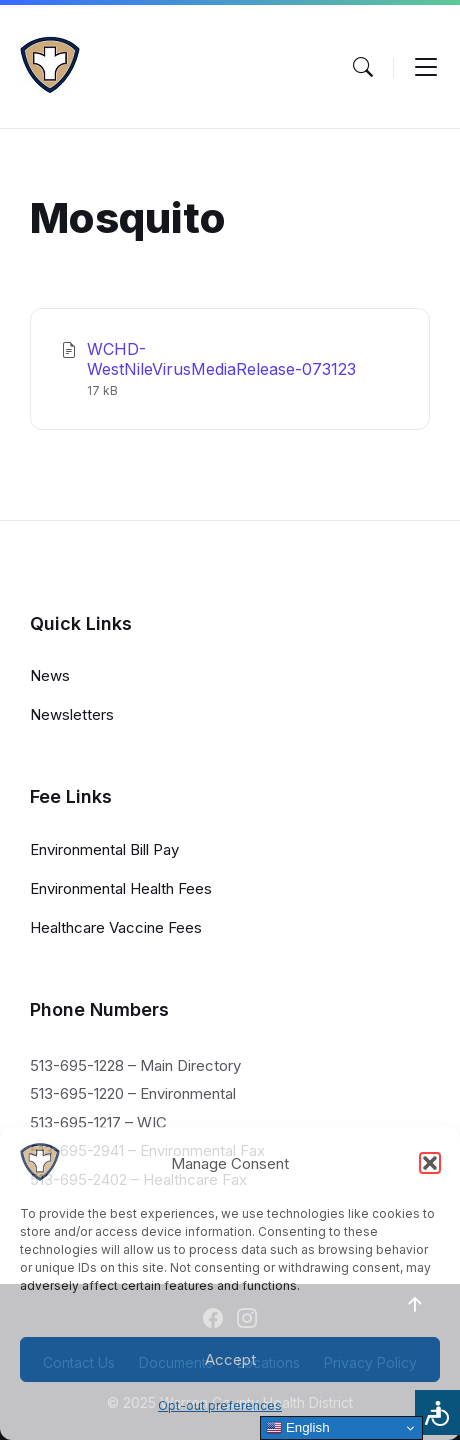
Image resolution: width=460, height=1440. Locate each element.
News (50, 675)
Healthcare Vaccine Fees (116, 927)
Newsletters (72, 714)
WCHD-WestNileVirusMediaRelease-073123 (221, 359)
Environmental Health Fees (121, 888)
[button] (430, 1163)
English (297, 1428)
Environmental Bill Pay (104, 849)
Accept (230, 1359)
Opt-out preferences (220, 1405)
